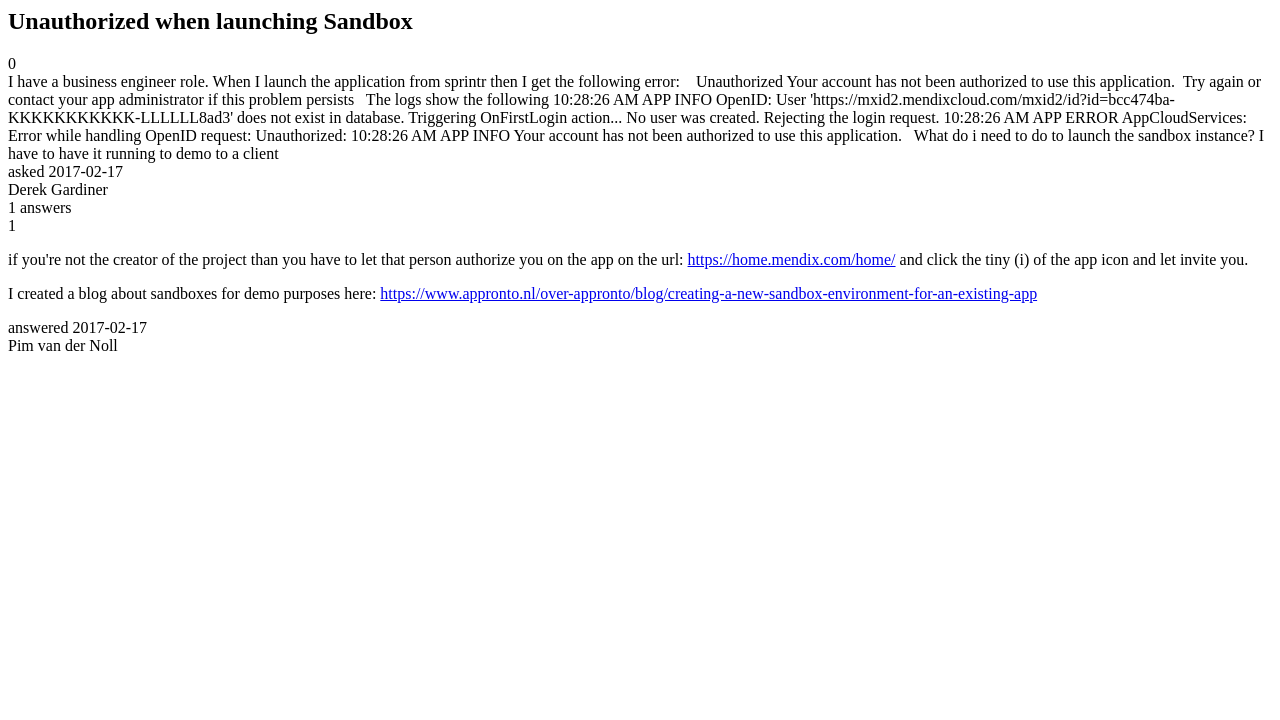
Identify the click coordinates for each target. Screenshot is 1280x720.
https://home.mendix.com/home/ (792, 259)
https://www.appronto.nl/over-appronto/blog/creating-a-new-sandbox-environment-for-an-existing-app (708, 293)
